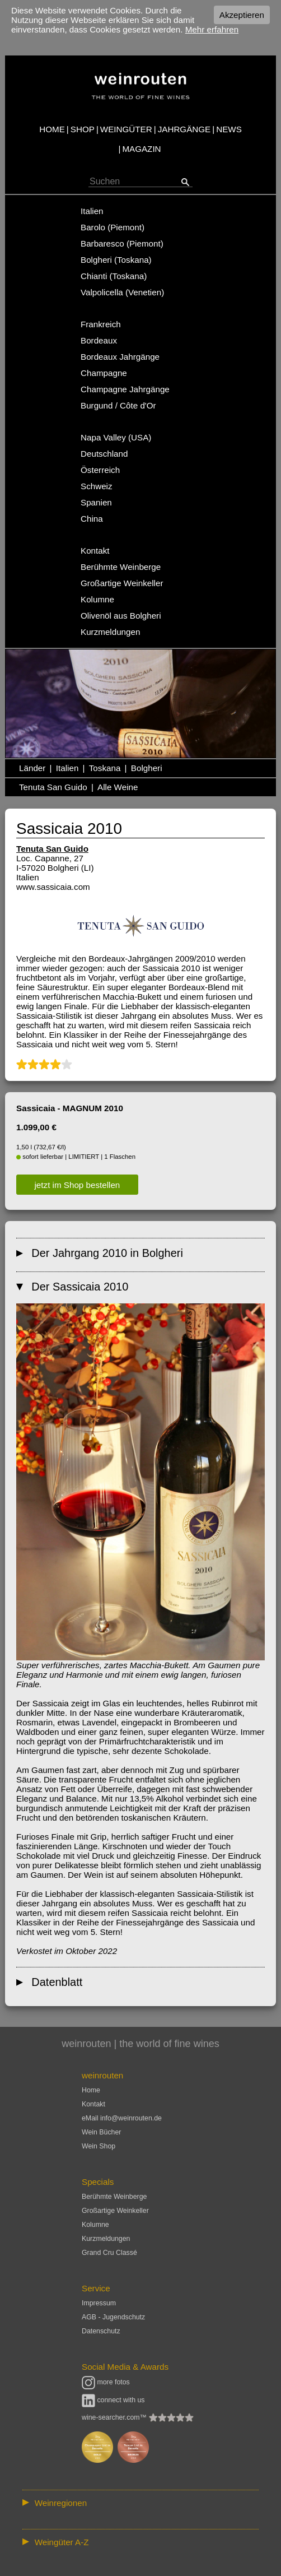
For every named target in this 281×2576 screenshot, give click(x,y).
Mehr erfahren (211, 29)
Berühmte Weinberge (121, 567)
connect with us (113, 2400)
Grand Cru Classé (109, 2253)
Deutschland (104, 453)
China (92, 518)
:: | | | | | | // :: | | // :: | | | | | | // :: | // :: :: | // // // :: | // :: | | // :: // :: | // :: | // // (140, 2502)
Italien (92, 211)
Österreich (100, 470)
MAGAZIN (141, 149)
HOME (52, 129)
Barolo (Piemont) (112, 227)
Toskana (105, 768)
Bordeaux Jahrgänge (120, 356)
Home (91, 2090)
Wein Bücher (101, 2132)
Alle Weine (117, 787)
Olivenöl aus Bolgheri (121, 615)
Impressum (99, 2303)
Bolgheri (146, 768)
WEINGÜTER (126, 129)
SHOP (83, 129)
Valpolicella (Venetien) (122, 292)
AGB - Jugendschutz (113, 2317)
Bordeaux (99, 340)
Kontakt (95, 550)
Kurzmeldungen (110, 632)
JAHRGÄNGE (184, 129)
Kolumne (97, 599)
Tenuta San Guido (53, 787)
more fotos (106, 2382)
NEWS (229, 129)
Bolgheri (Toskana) (116, 259)
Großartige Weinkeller (122, 583)
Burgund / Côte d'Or (118, 405)
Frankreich (101, 324)
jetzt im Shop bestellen (77, 1184)
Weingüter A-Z (62, 2542)
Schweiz (97, 486)
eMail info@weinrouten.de (122, 2118)
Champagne (104, 373)
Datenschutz (101, 2331)
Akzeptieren (241, 15)
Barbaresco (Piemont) (122, 243)
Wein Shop (98, 2146)
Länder (32, 768)
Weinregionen (61, 2503)
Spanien (96, 502)
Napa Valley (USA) (116, 437)
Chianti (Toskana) (114, 276)
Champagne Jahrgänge (125, 389)
